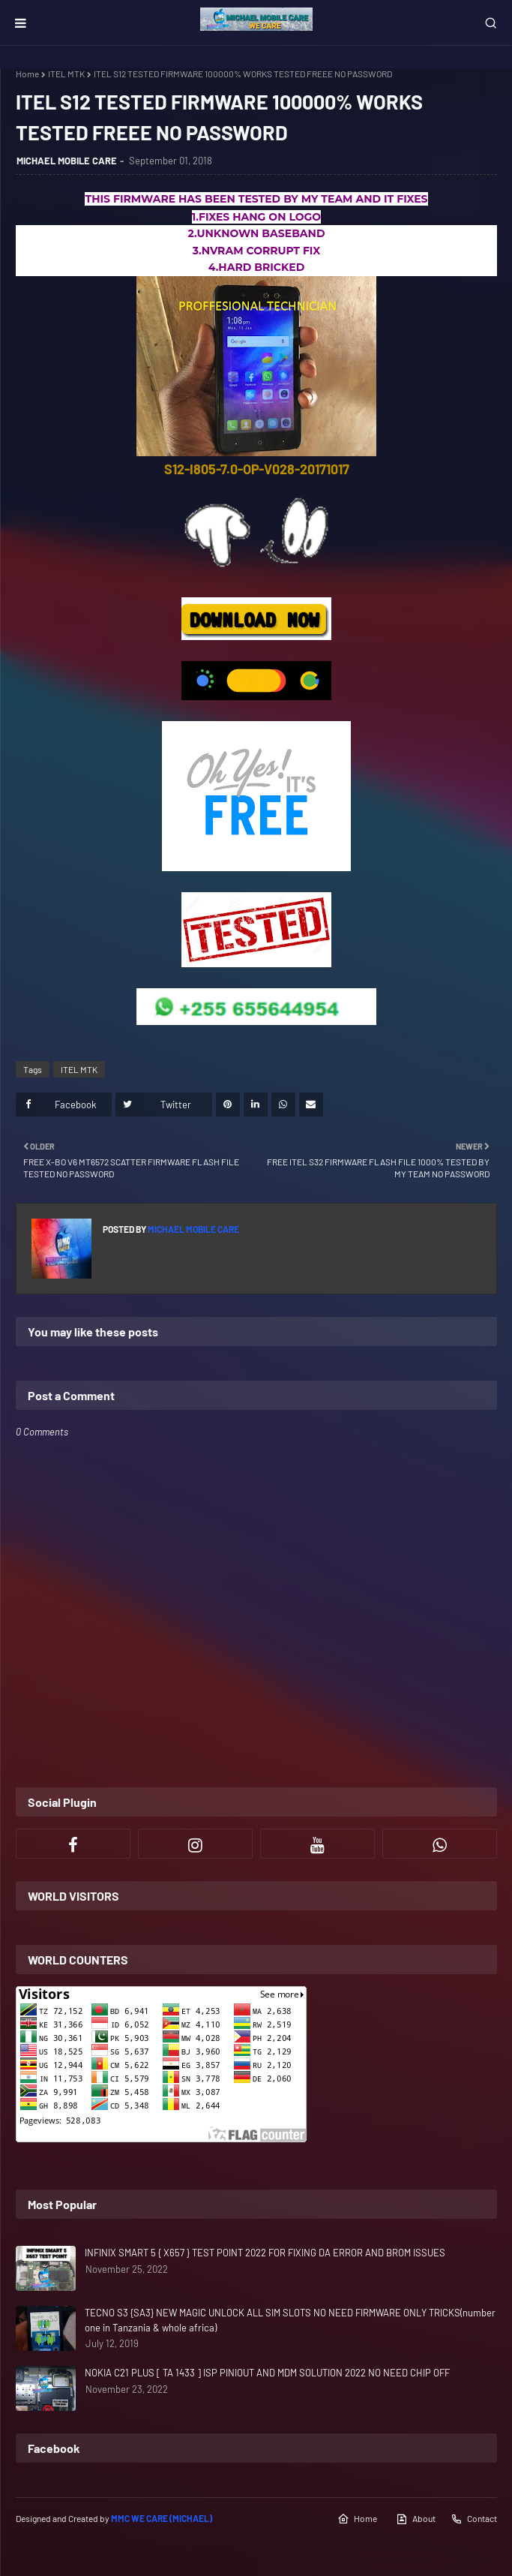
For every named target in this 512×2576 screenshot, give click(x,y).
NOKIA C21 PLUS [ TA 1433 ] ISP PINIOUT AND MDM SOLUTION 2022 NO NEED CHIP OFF (267, 2373)
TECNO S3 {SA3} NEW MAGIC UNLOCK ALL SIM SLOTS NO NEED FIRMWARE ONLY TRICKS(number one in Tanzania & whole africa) (290, 2320)
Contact (474, 2519)
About (416, 2519)
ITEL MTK (66, 73)
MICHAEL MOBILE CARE (66, 161)
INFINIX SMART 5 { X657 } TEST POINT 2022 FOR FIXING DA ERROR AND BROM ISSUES (265, 2253)
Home (27, 73)
